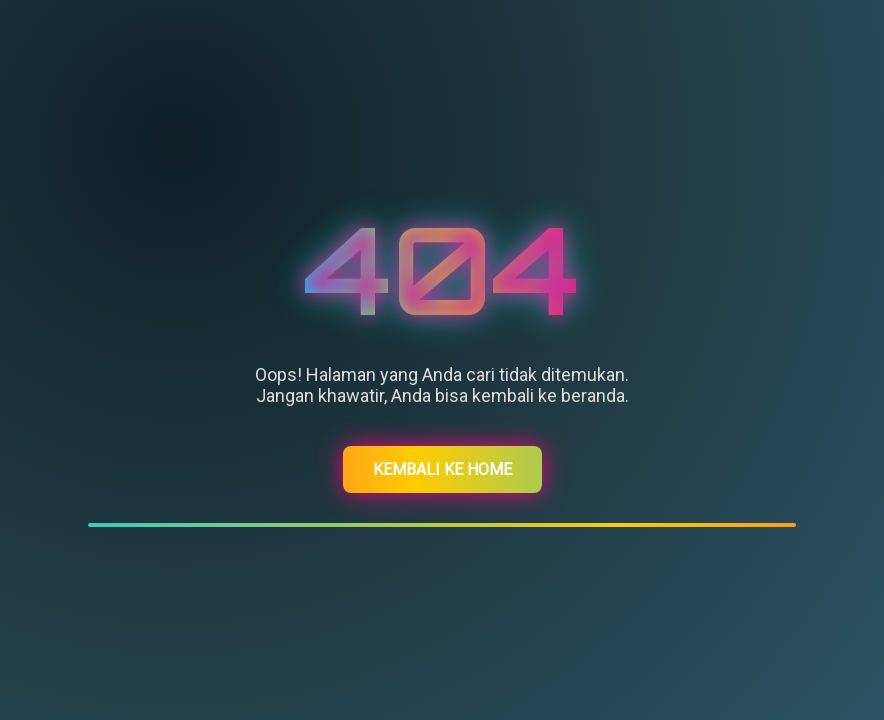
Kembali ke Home (442, 469)
